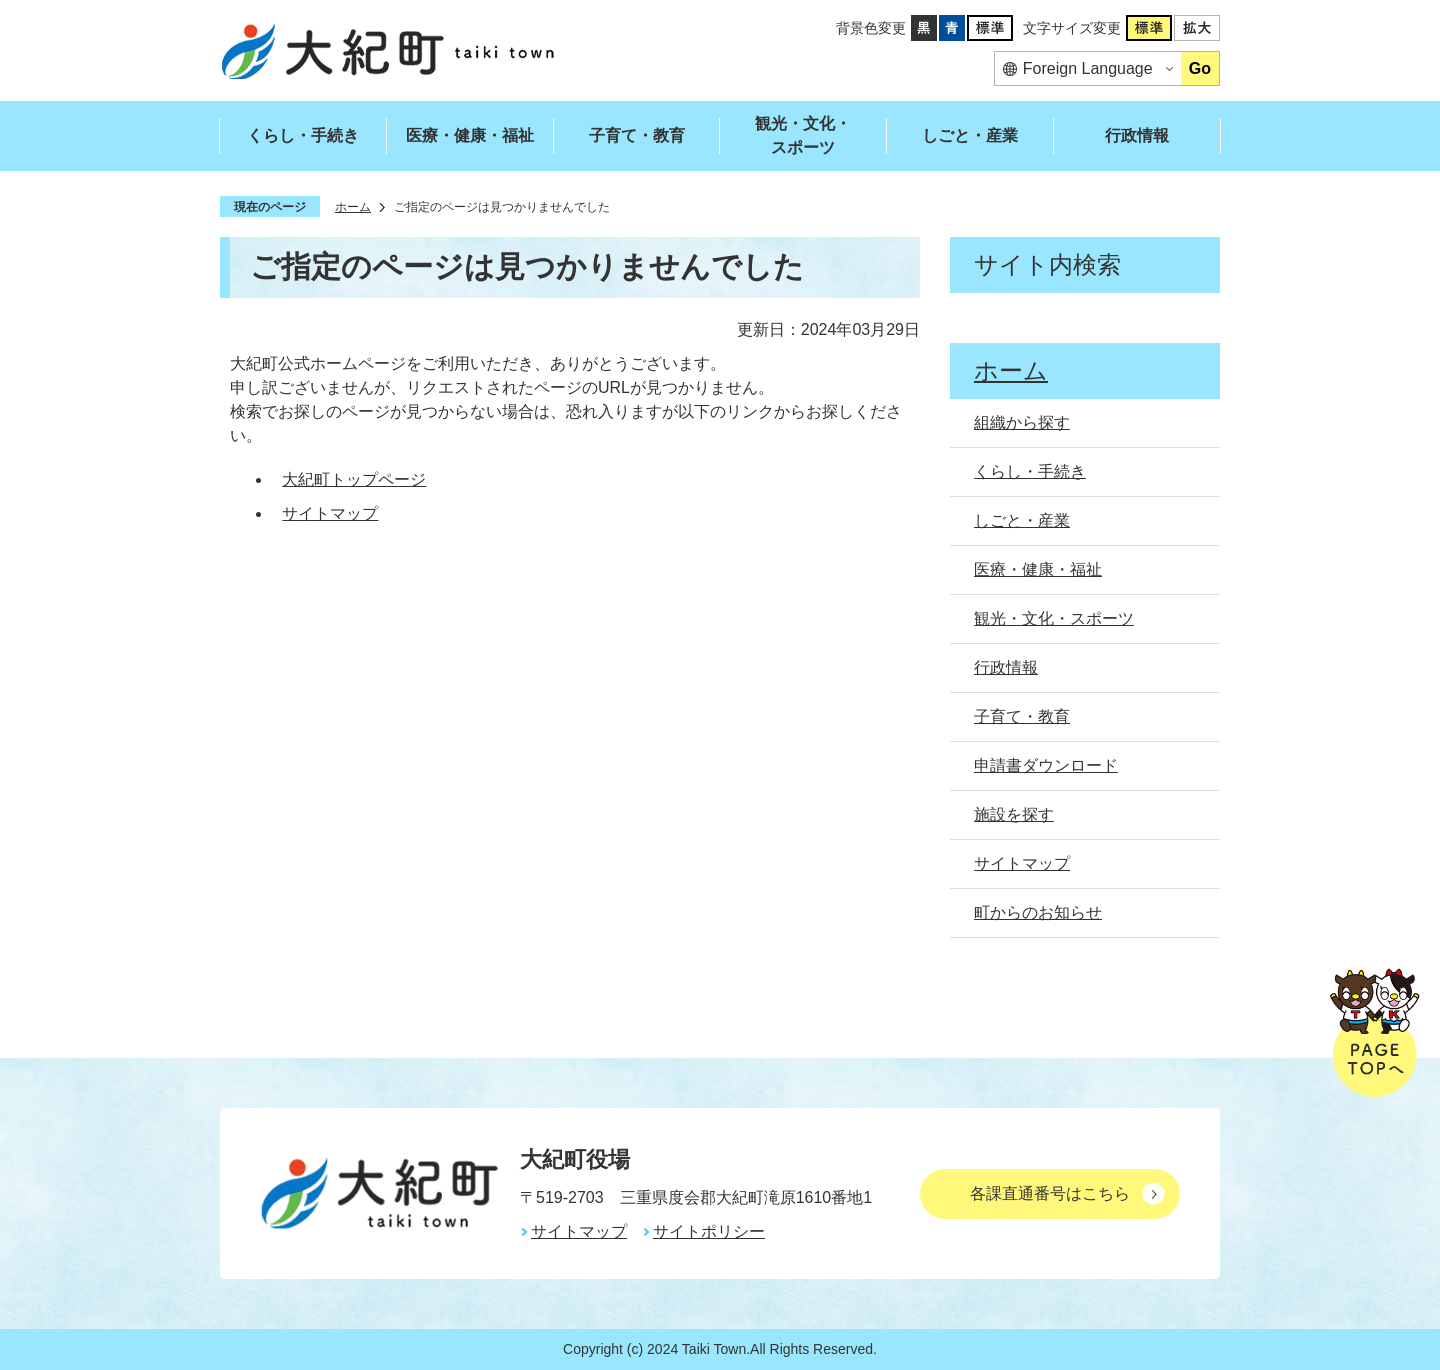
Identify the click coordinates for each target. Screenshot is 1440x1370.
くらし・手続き (303, 135)
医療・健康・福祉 (470, 135)
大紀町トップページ (354, 479)
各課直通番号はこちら (1050, 1193)
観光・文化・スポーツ (803, 135)
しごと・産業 (970, 135)
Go (1200, 68)
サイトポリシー (709, 1231)
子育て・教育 (637, 135)
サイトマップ (330, 513)
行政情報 (1137, 135)
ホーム (353, 207)
